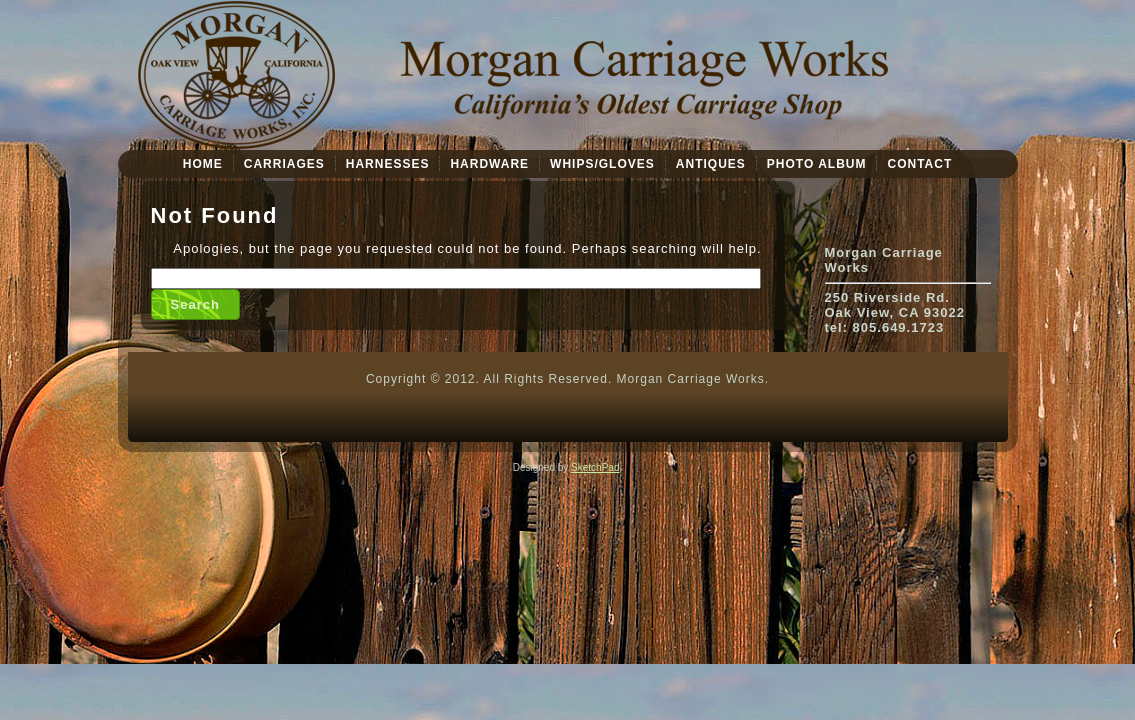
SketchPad (595, 467)
